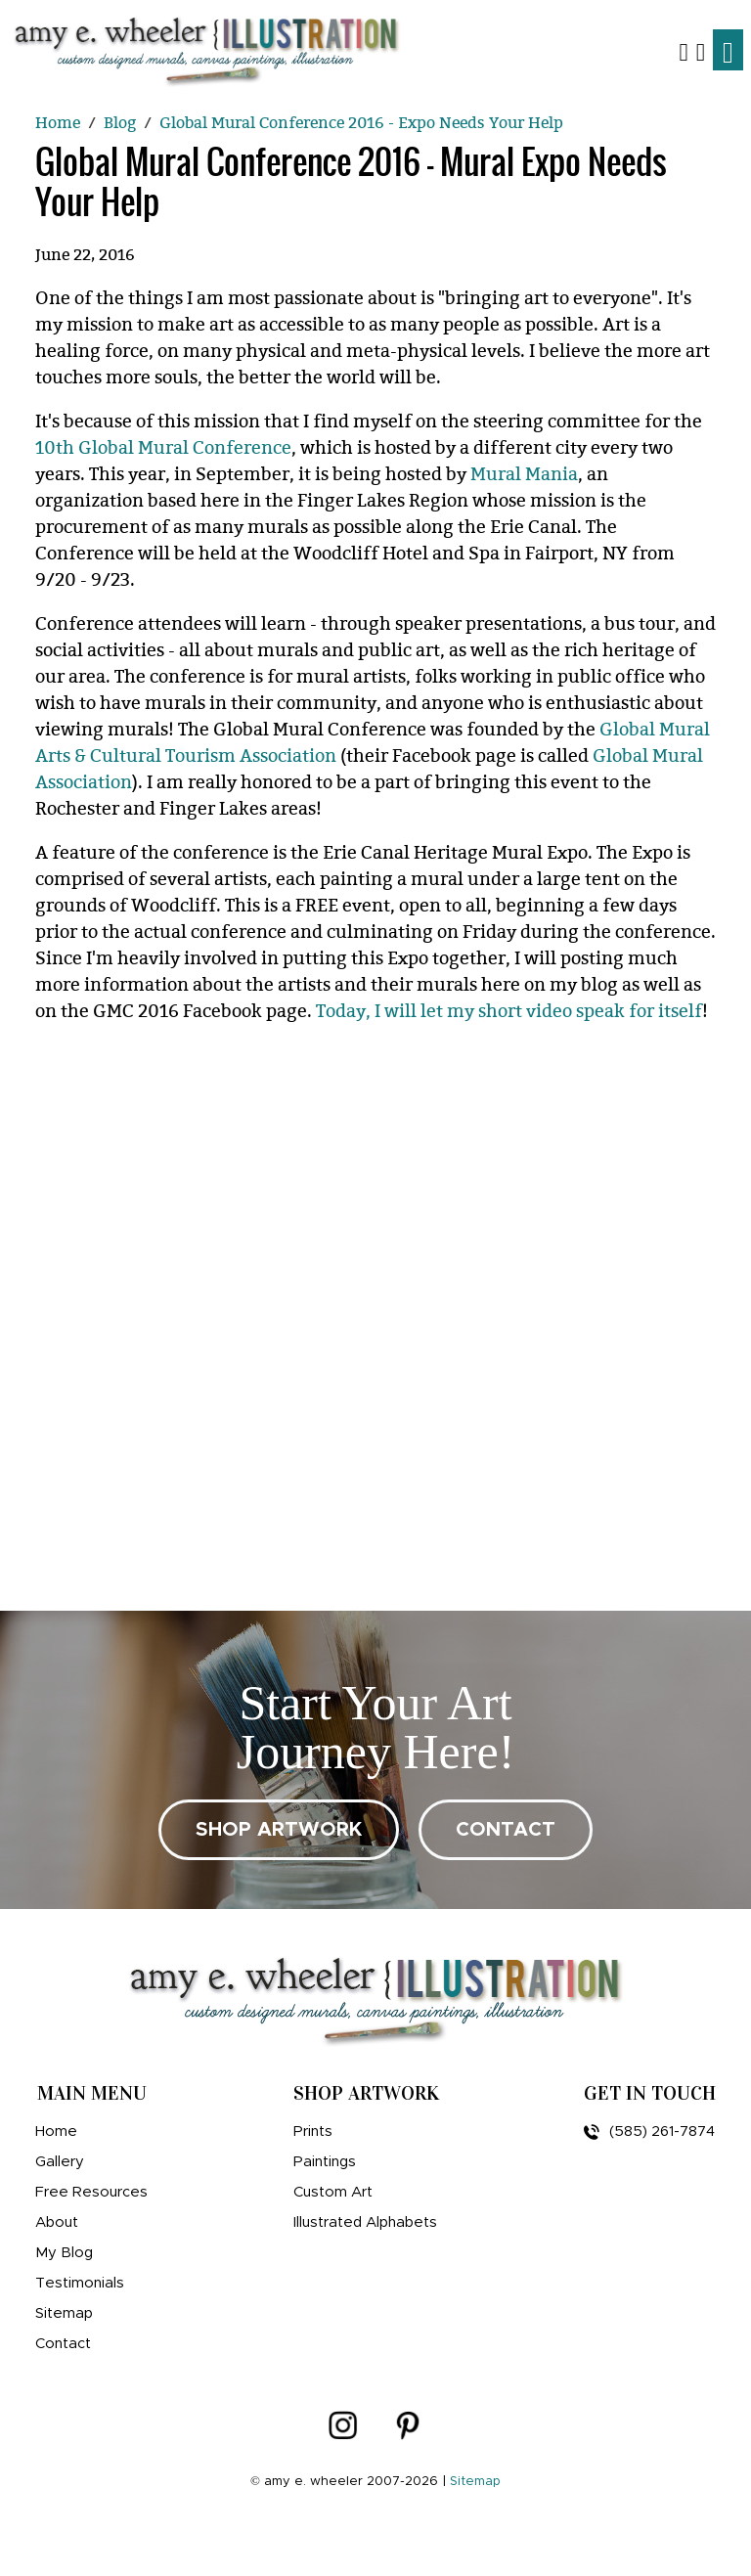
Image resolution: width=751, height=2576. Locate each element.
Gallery (59, 2161)
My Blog (64, 2252)
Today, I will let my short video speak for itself (509, 1011)
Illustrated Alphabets (365, 2222)
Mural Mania (524, 474)
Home (56, 2131)
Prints (312, 2131)
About (56, 2222)
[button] (683, 50)
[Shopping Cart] (700, 50)
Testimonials (79, 2283)
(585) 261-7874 (649, 2132)
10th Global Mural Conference (163, 448)
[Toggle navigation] (728, 49)
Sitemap (64, 2313)
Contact (63, 2343)
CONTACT (505, 1830)
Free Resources (91, 2192)
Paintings (324, 2161)
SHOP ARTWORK (279, 1830)
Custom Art (333, 2192)
